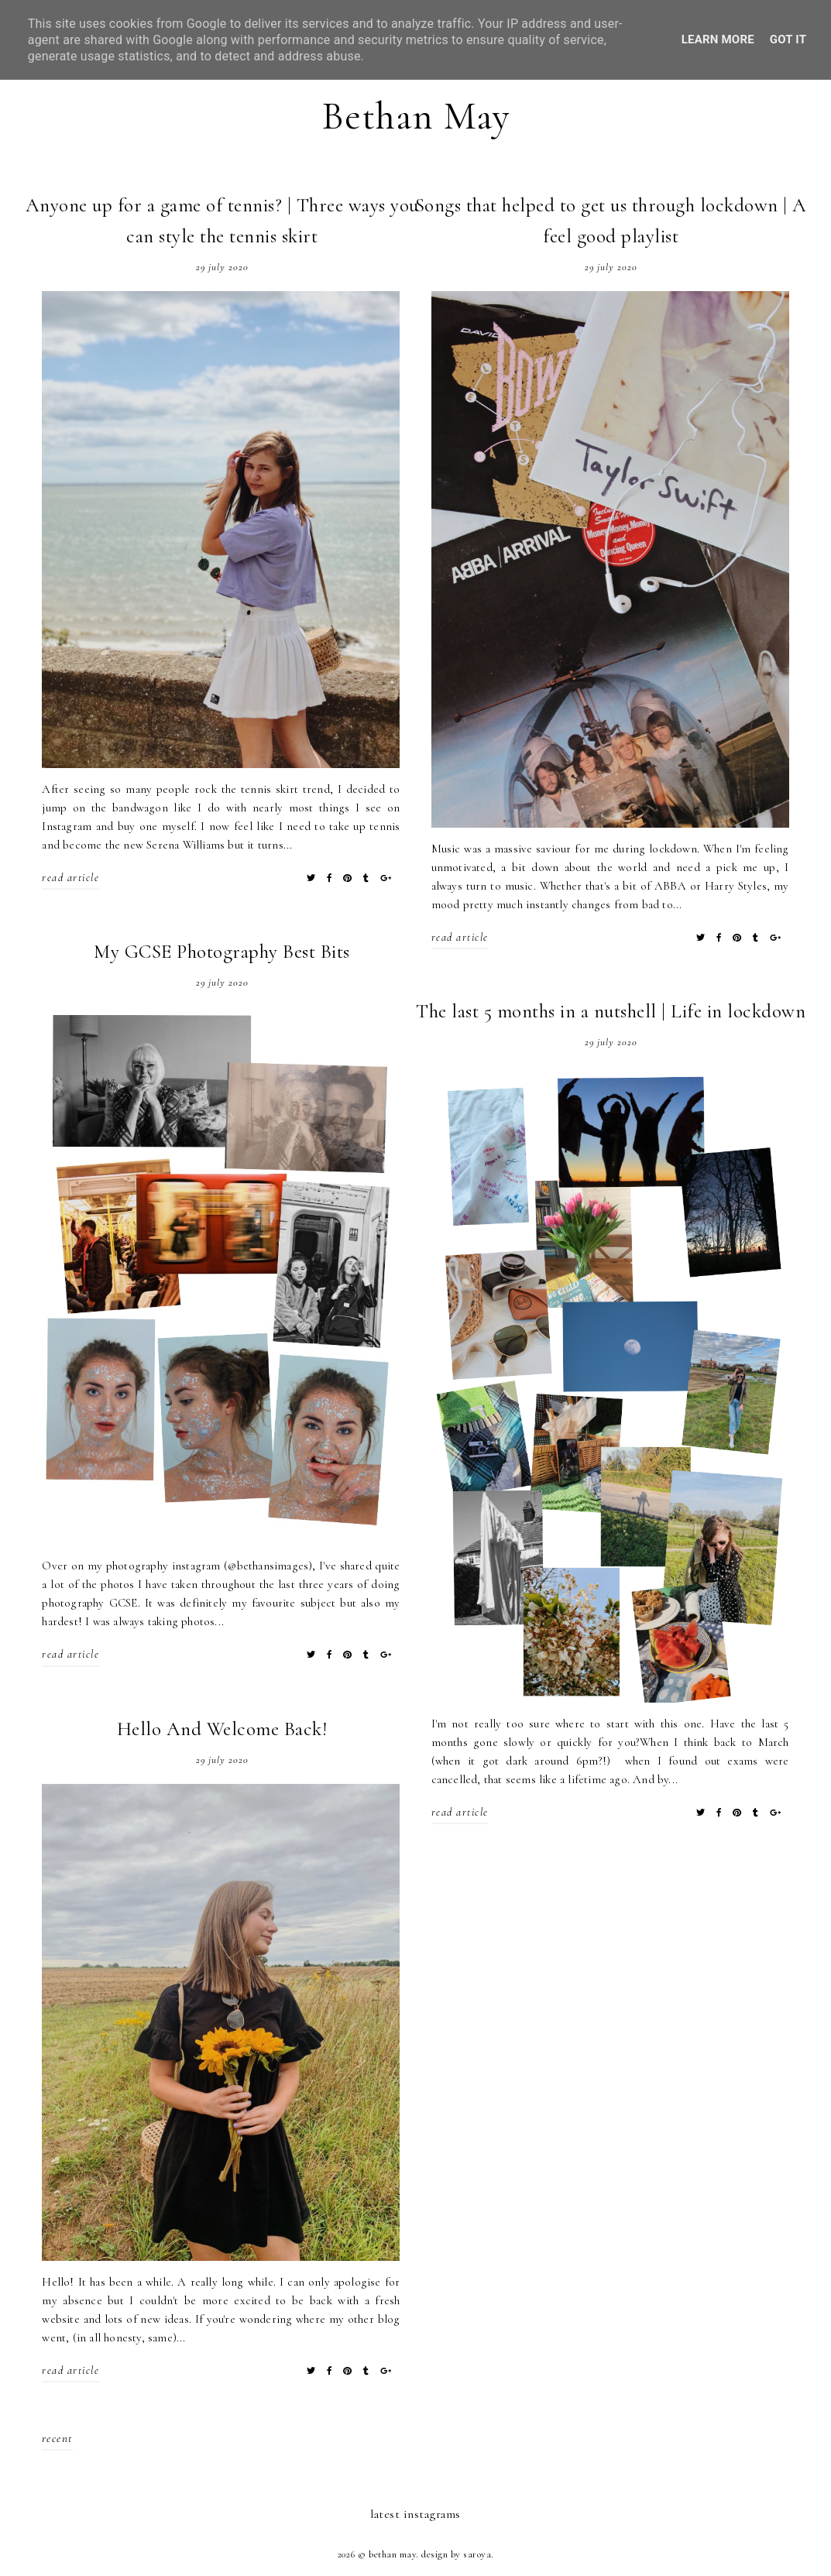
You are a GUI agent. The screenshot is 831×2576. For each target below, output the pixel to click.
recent (57, 2438)
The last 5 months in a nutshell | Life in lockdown (610, 1011)
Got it (788, 39)
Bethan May (415, 116)
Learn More (718, 39)
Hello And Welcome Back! (222, 1729)
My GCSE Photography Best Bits (222, 951)
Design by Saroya (456, 2554)
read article (70, 877)
